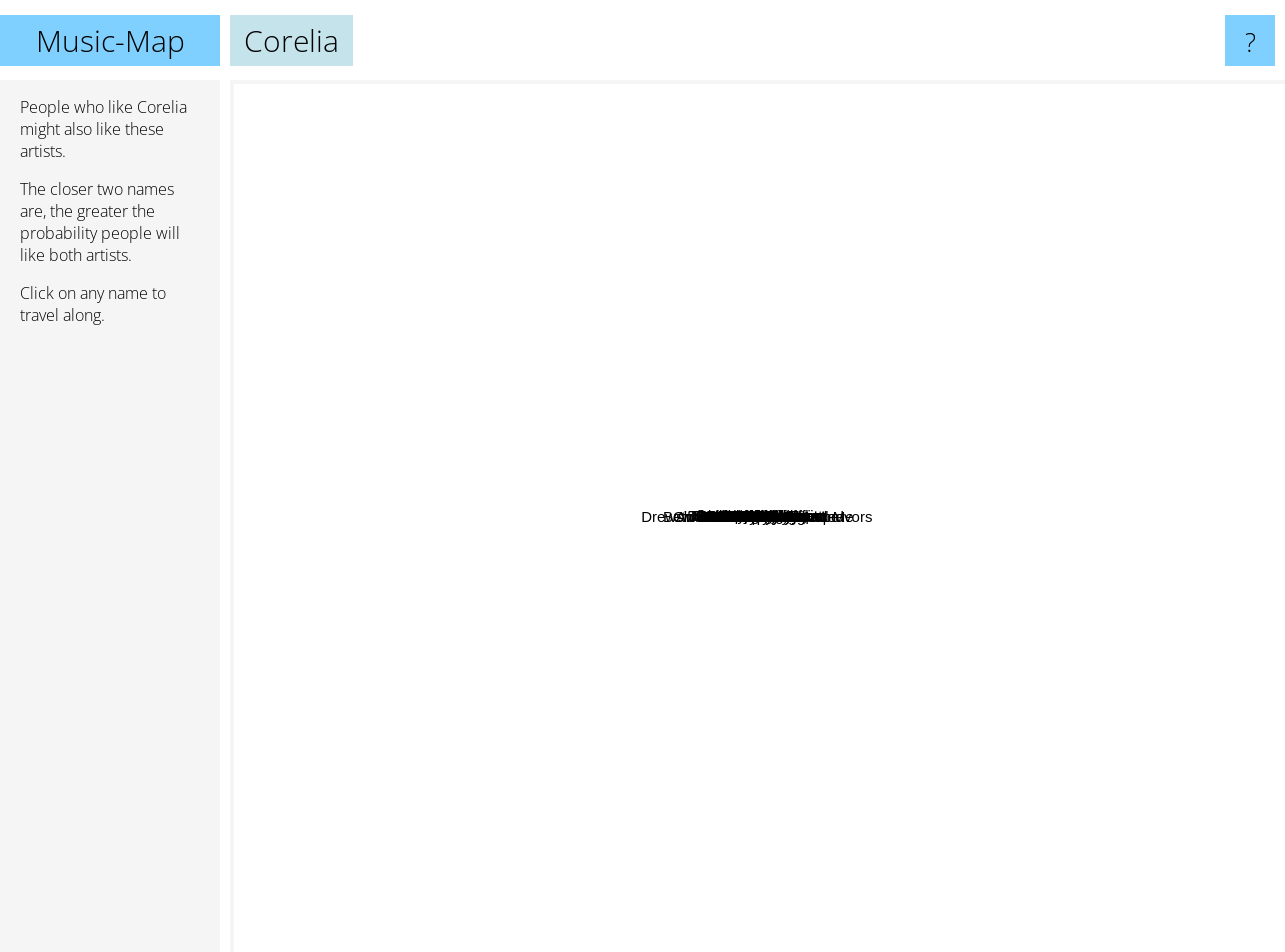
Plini (878, 644)
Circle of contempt (849, 327)
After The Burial (388, 565)
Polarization (1168, 390)
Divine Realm (645, 869)
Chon (931, 546)
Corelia (758, 516)
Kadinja (1165, 311)
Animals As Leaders (642, 706)
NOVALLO (868, 757)
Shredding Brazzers (563, 365)
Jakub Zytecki (929, 842)
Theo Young (364, 284)
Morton (715, 93)
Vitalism (823, 771)
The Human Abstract (552, 446)
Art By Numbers (678, 214)
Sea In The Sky (948, 212)
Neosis (1095, 571)
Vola (1003, 286)
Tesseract (632, 421)
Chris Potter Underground (1054, 561)
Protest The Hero (710, 618)
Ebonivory (1234, 504)
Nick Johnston (1025, 715)
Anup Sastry (772, 553)
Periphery (597, 653)
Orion (1003, 671)
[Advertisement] (110, 647)
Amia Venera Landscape (484, 754)
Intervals (757, 687)
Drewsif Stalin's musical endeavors (353, 521)
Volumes (922, 681)
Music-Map (110, 40)
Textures (519, 695)
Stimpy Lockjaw (527, 93)
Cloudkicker (538, 739)
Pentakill (768, 336)
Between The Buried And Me (966, 609)
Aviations (1088, 205)
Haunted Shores (511, 410)
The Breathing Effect (821, 168)
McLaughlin (955, 310)
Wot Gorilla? (710, 177)
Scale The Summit (583, 553)
